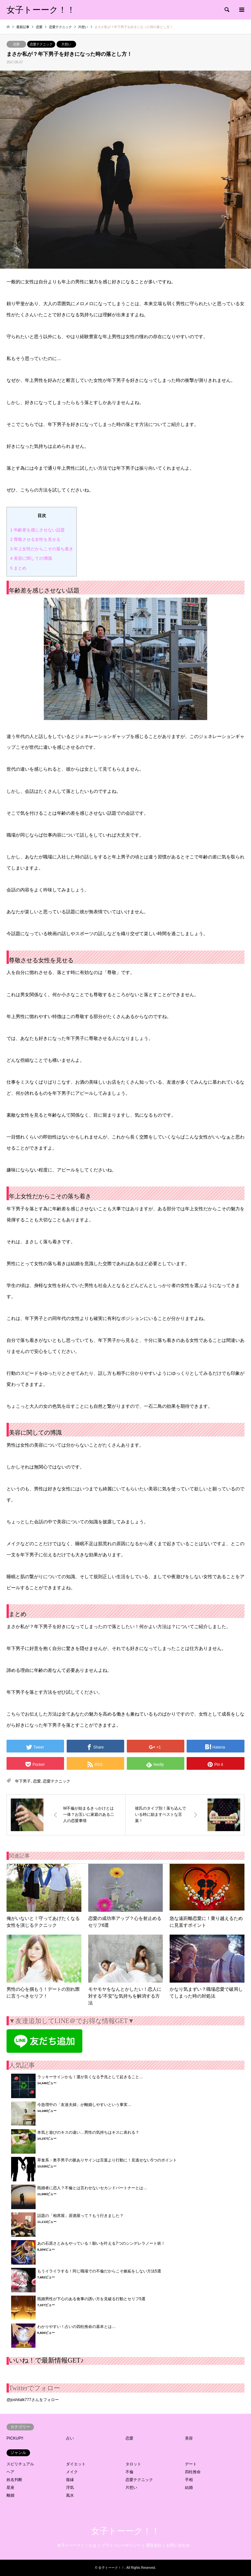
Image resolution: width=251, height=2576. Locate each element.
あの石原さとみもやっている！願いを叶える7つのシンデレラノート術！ (101, 2243)
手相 (189, 2479)
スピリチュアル (20, 2464)
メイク (72, 2472)
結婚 (189, 2487)
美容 (189, 2438)
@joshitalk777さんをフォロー (33, 2399)
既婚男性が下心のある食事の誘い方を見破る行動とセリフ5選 (91, 2299)
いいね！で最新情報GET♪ (46, 2360)
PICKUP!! (15, 2438)
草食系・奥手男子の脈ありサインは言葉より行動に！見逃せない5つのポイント (107, 2160)
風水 (70, 2495)
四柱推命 (193, 2472)
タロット (133, 2464)
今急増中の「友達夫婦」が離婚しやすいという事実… (84, 2104)
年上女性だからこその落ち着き (41, 548)
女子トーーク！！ (125, 2531)
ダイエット (76, 2464)
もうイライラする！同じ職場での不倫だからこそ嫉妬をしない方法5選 (99, 2271)
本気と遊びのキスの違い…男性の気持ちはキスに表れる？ (88, 2132)
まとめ (18, 568)
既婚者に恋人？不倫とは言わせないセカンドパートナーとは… (92, 2188)
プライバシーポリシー (121, 2545)
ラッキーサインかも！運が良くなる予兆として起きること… (90, 2077)
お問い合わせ (178, 2545)
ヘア (10, 2472)
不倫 (129, 2472)
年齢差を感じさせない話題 (37, 529)
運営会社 (153, 2545)
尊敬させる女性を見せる (35, 539)
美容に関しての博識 (31, 558)
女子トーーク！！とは (76, 2545)
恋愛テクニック (41, 44)
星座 (10, 2487)
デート (191, 2464)
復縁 (70, 2479)
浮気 (70, 2487)
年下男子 (23, 1781)
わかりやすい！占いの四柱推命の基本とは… (76, 2326)
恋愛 (16, 44)
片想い (66, 44)
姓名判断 (14, 2479)
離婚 (10, 2495)
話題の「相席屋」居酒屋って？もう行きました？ (80, 2215)
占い (70, 2438)
